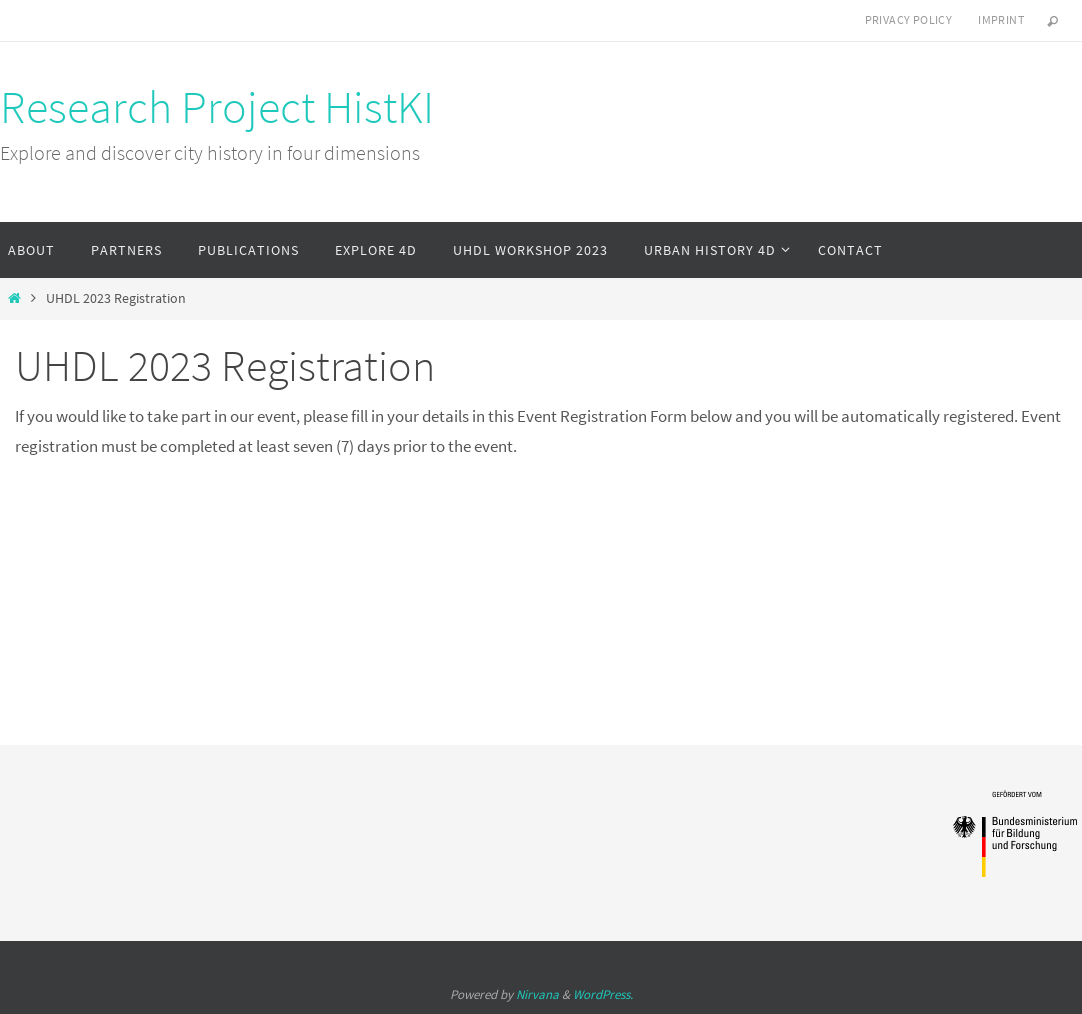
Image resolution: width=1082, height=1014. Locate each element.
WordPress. (603, 994)
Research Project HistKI (217, 107)
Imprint (1001, 19)
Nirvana (537, 994)
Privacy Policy (909, 19)
